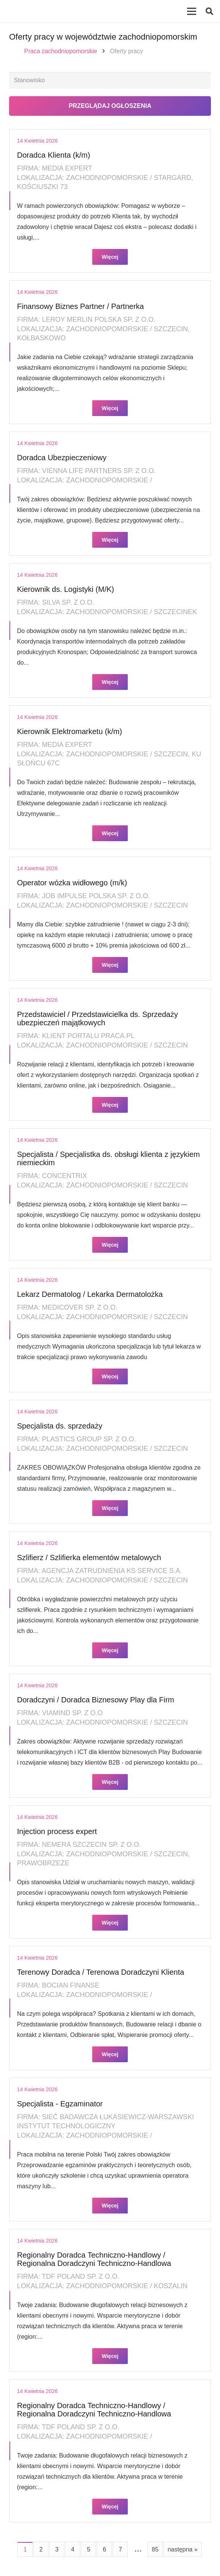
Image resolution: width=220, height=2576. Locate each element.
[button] (209, 11)
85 (155, 2549)
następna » (182, 2549)
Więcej (110, 257)
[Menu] (191, 11)
